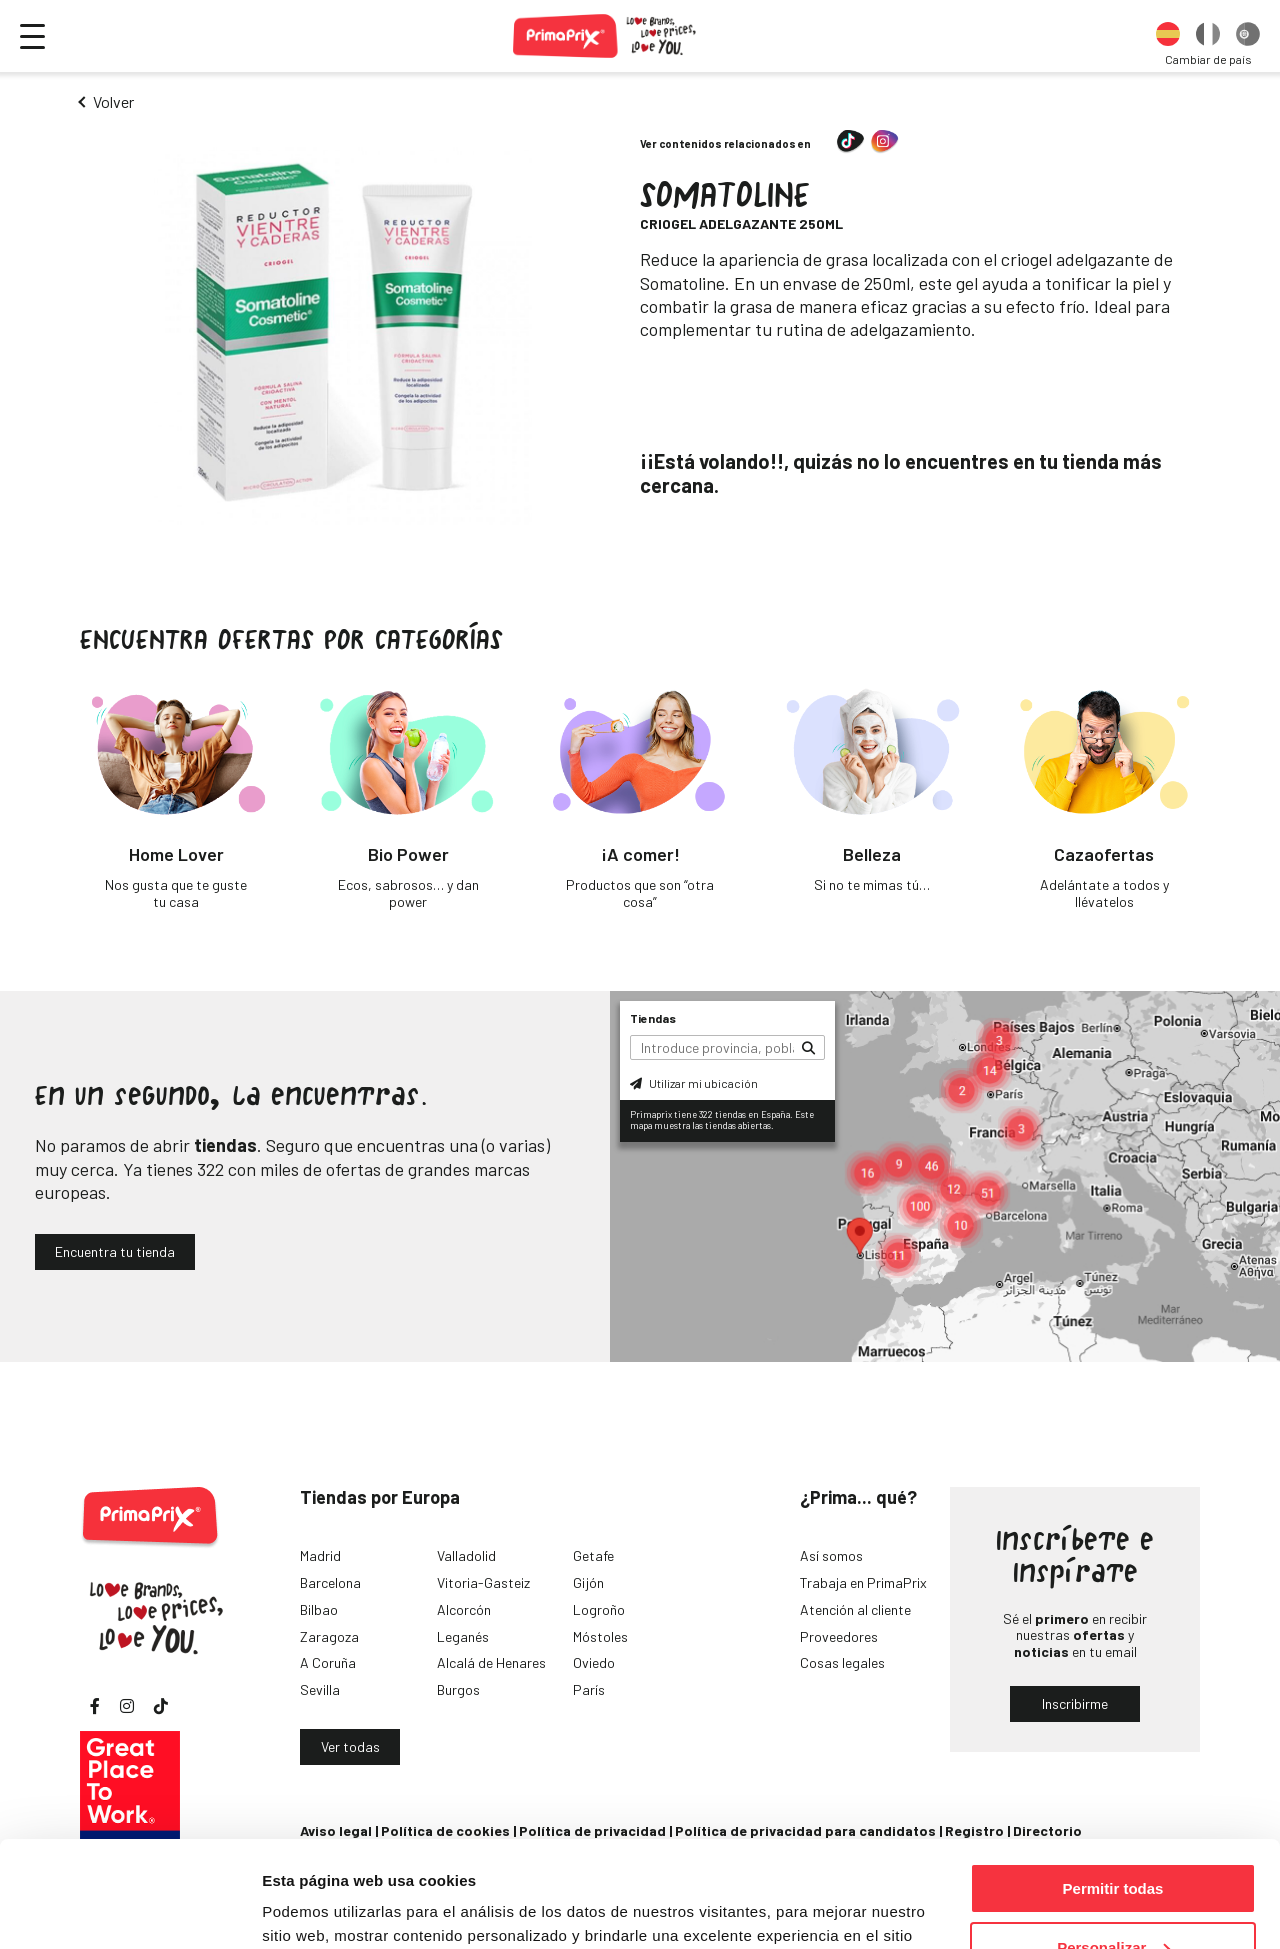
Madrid (320, 1555)
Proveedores (839, 1636)
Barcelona (330, 1582)
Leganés (463, 1636)
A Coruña (328, 1662)
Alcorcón (464, 1609)
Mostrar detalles (320, 1908)
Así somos (831, 1555)
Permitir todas (1113, 1782)
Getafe (593, 1555)
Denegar (1113, 1899)
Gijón (588, 1582)
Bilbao (319, 1609)
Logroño (599, 1609)
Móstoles (600, 1636)
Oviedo (594, 1662)
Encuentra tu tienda (115, 1251)
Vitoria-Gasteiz (483, 1582)
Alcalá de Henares (491, 1662)
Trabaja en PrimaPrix (863, 1582)
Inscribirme (1075, 1703)
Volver (113, 101)
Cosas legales (842, 1662)
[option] (1168, 36)
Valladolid (466, 1555)
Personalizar (1113, 1841)
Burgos (458, 1689)
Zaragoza (329, 1636)
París (589, 1689)
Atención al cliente (855, 1609)
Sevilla (320, 1689)
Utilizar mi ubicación (694, 1083)
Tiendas (653, 1018)
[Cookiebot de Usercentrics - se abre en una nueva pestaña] (129, 1910)
